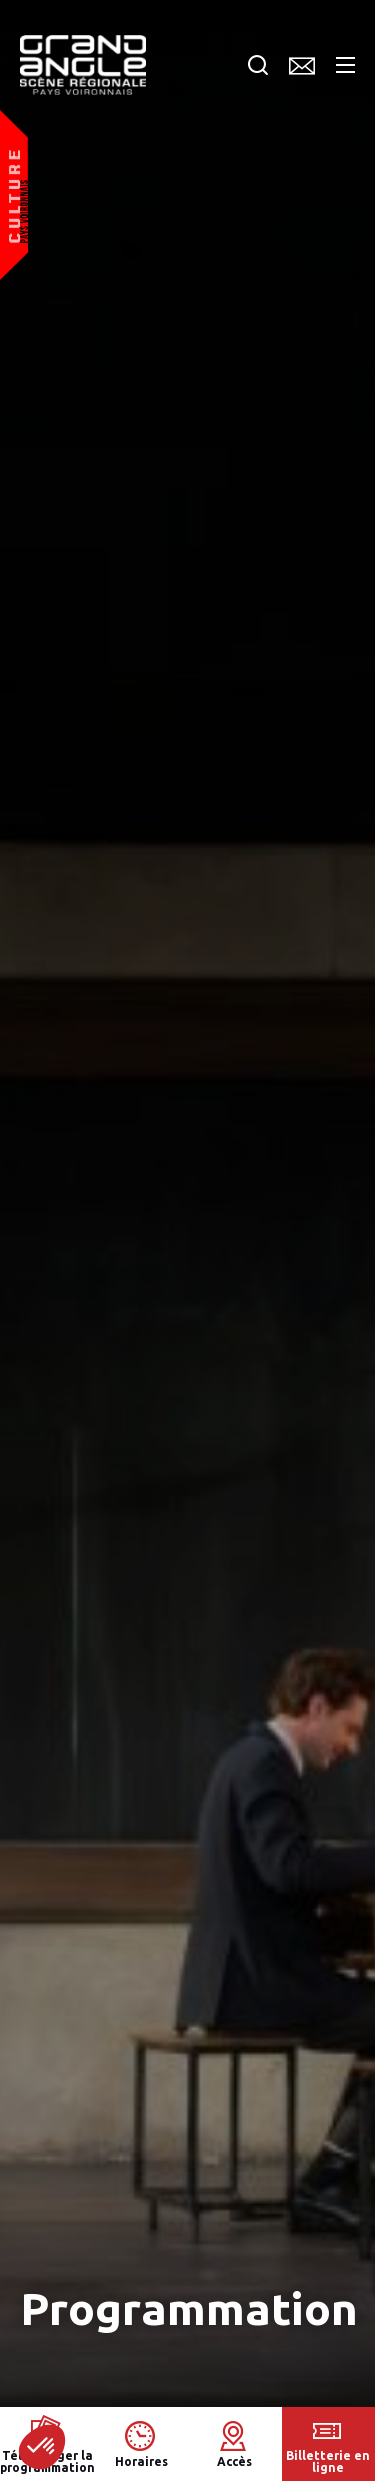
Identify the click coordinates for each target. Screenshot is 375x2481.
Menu (345, 65)
